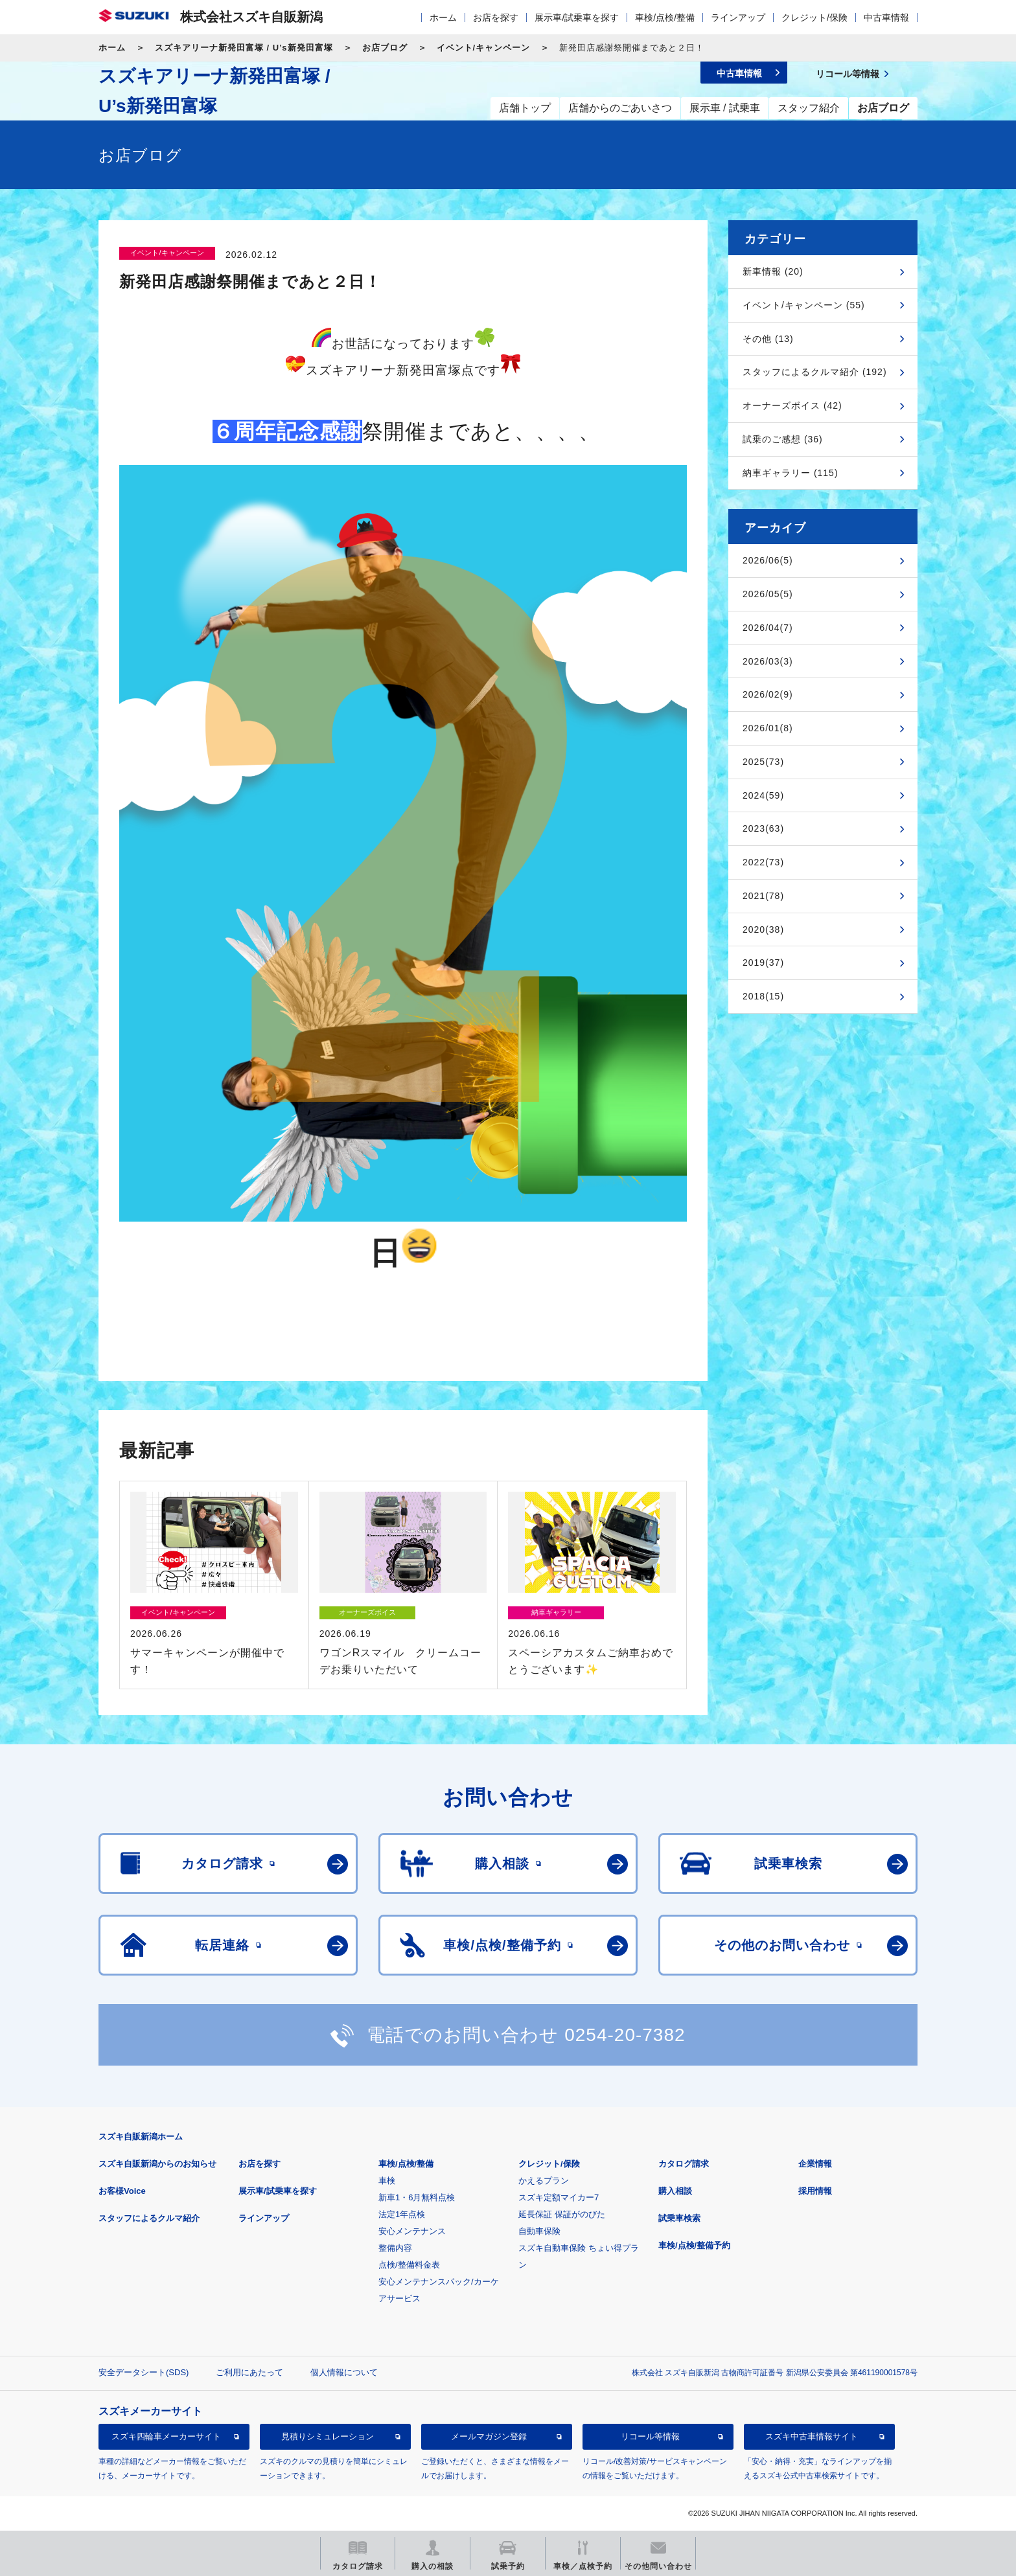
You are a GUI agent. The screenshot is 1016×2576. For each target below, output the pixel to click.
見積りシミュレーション (327, 2436)
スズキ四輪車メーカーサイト (166, 2436)
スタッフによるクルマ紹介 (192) (815, 372)
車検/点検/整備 (665, 17)
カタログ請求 (683, 2164)
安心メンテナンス (412, 2231)
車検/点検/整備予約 (694, 2245)
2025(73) (763, 762)
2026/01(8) (768, 728)
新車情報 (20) (773, 271)
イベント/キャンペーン (484, 47)
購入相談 (675, 2191)
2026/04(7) (768, 627)
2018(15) (763, 996)
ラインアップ (738, 17)
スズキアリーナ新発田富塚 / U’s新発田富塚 (244, 47)
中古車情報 (886, 17)
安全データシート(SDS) (143, 2372)
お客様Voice (122, 2191)
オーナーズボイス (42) (792, 405)
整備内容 (395, 2248)
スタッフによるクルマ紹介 (149, 2218)
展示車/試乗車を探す (577, 17)
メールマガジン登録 (489, 2436)
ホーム (443, 17)
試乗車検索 (679, 2218)
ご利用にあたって (249, 2372)
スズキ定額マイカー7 (558, 2197)
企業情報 (815, 2164)
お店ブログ (385, 47)
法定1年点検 (401, 2214)
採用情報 (815, 2191)
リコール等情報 (650, 2436)
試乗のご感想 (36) (783, 439)
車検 (386, 2180)
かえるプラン (543, 2180)
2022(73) (763, 862)
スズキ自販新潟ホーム (140, 2136)
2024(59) (763, 795)
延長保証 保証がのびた (561, 2214)
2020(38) (763, 929)
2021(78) (763, 896)
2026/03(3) (768, 661)
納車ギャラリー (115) (790, 473)
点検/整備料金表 (409, 2265)
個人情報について (344, 2372)
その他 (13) (768, 339)
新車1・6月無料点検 (416, 2197)
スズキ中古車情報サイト (811, 2436)
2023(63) (763, 828)
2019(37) (763, 962)
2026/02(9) (768, 694)
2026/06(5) (768, 560)
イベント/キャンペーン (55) (804, 305)
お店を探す (495, 17)
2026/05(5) (768, 594)
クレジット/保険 (814, 17)
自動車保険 (539, 2231)
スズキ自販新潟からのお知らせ (157, 2164)
